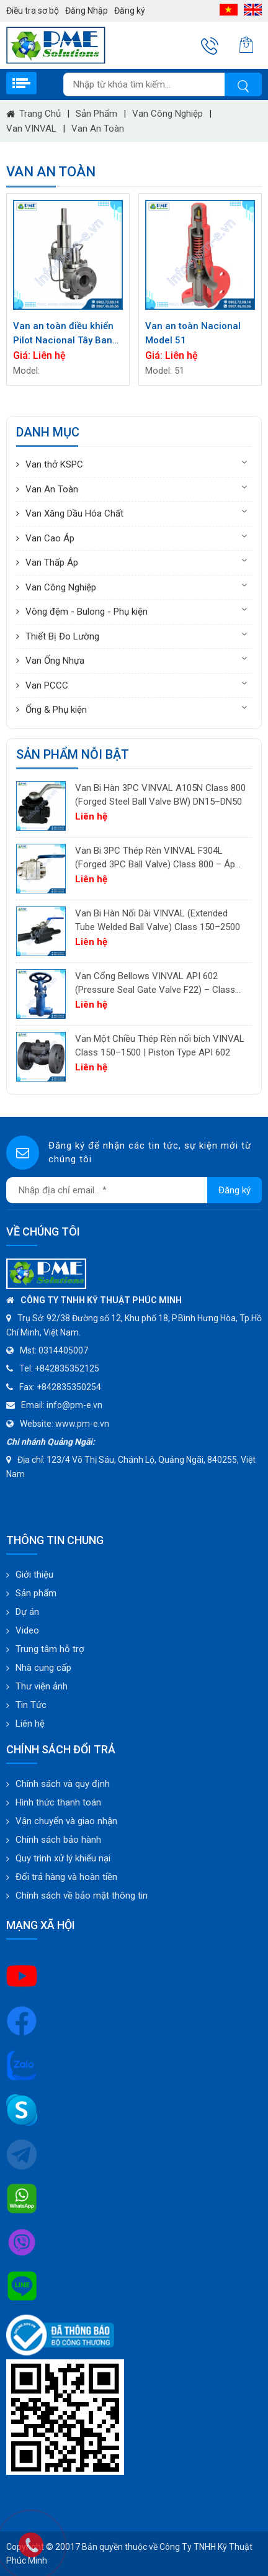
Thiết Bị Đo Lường (62, 636)
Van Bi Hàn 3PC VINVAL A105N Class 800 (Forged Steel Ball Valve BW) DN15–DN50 (160, 795)
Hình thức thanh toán (58, 1802)
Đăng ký (129, 11)
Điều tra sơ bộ (32, 11)
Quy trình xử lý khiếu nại (63, 1858)
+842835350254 (69, 1387)
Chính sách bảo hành (58, 1839)
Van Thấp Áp (51, 562)
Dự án (27, 1611)
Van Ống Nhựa (54, 660)
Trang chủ (33, 113)
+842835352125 (67, 1368)
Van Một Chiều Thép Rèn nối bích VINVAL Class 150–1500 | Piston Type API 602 (159, 1046)
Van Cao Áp (49, 538)
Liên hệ (30, 1723)
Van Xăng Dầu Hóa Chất (74, 513)
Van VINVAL (31, 128)
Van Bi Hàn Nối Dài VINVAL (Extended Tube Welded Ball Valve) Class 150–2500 (157, 920)
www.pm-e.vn (82, 1424)
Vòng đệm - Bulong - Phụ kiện (86, 611)
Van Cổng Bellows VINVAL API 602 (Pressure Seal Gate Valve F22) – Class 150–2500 (155, 983)
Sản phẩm (96, 113)
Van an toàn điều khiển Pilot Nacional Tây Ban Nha (63, 333)
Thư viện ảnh (42, 1686)
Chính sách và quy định (63, 1783)
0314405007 (63, 1350)
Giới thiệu (34, 1574)
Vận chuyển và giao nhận (66, 1821)
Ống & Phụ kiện (56, 709)
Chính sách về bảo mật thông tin (82, 1895)
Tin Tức (31, 1705)
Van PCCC (46, 685)
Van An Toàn (97, 128)
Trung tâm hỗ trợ (50, 1649)
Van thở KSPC (54, 464)
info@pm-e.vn (74, 1405)
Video (27, 1630)
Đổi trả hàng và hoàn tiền (66, 1876)
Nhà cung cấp (43, 1667)
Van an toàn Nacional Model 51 (193, 333)
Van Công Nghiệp (167, 113)
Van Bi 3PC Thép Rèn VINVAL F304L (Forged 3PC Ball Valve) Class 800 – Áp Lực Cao (155, 858)
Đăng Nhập (86, 11)
